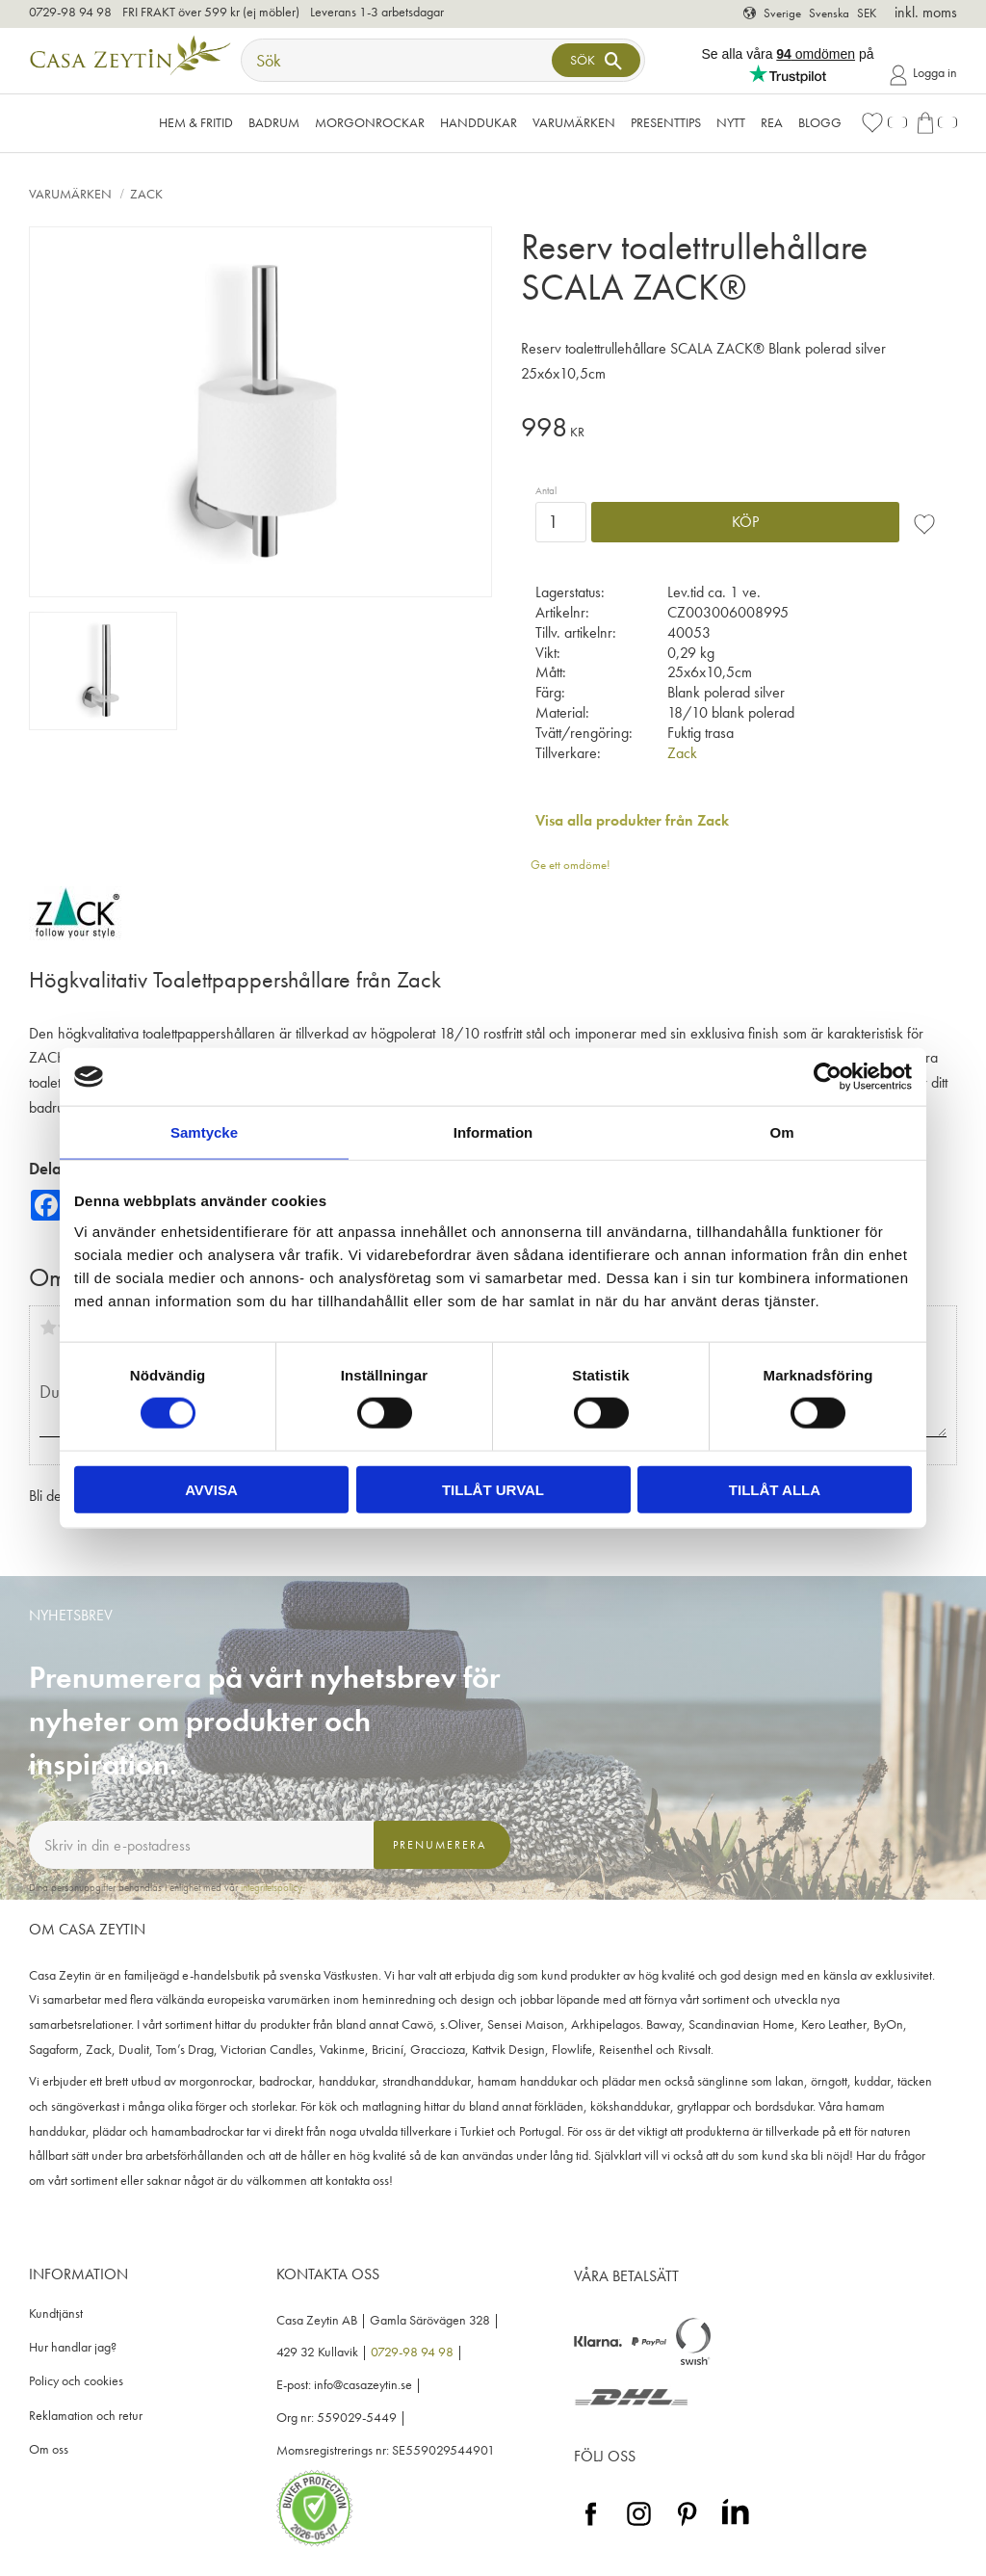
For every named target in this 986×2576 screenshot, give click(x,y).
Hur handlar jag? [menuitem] (73, 2347)
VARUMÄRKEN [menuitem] (573, 122)
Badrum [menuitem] (273, 122)
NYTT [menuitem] (730, 122)
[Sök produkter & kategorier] (399, 60)
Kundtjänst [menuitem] (56, 2313)
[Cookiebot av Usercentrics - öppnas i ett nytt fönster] (827, 1077)
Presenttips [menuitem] (666, 122)
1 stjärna (48, 1327)
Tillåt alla (774, 1489)
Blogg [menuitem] (820, 122)
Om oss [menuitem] (48, 2449)
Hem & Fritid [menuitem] (196, 122)
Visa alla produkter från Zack (632, 820)
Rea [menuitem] (772, 122)
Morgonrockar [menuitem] (370, 122)
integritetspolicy (271, 1887)
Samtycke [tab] (204, 1132)
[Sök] (596, 60)
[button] (884, 123)
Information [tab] (493, 1132)
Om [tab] (781, 1132)
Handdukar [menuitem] (478, 122)
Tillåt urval (493, 1489)
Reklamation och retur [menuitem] (86, 2415)
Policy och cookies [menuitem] (76, 2381)
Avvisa (211, 1489)
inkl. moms (926, 12)
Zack (682, 753)
